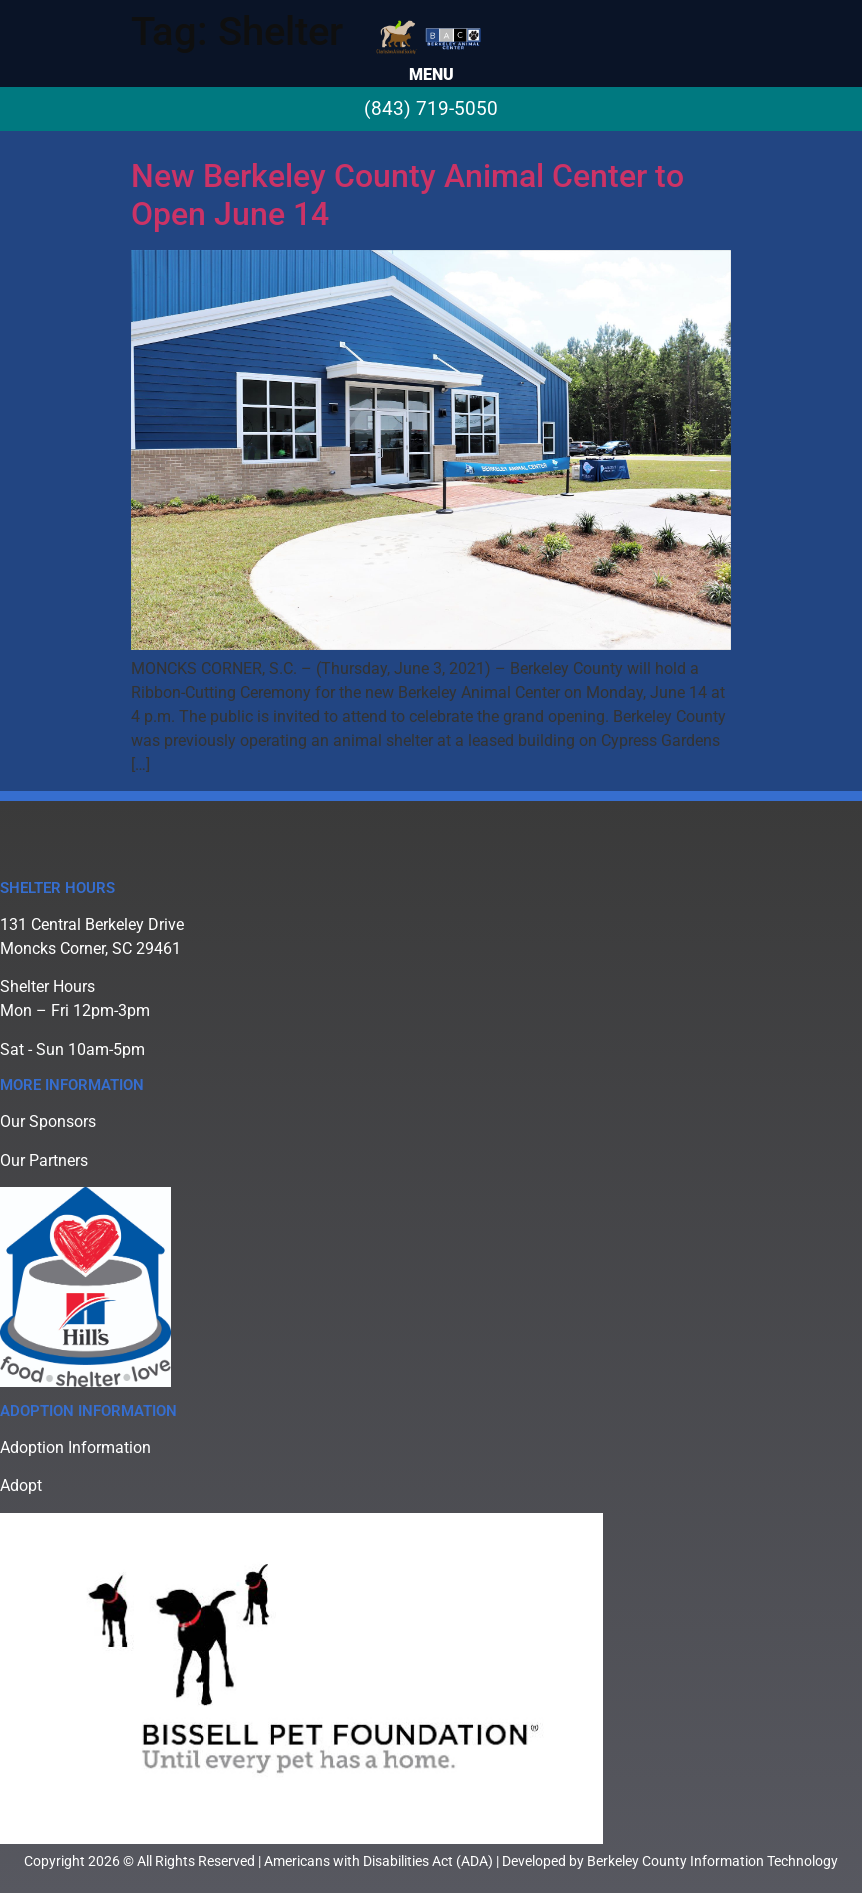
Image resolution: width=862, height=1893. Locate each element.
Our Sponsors (48, 1121)
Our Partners (44, 1160)
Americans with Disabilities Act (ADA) (378, 1861)
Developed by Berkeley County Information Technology (670, 1861)
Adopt (21, 1485)
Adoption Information (75, 1447)
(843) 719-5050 (431, 108)
